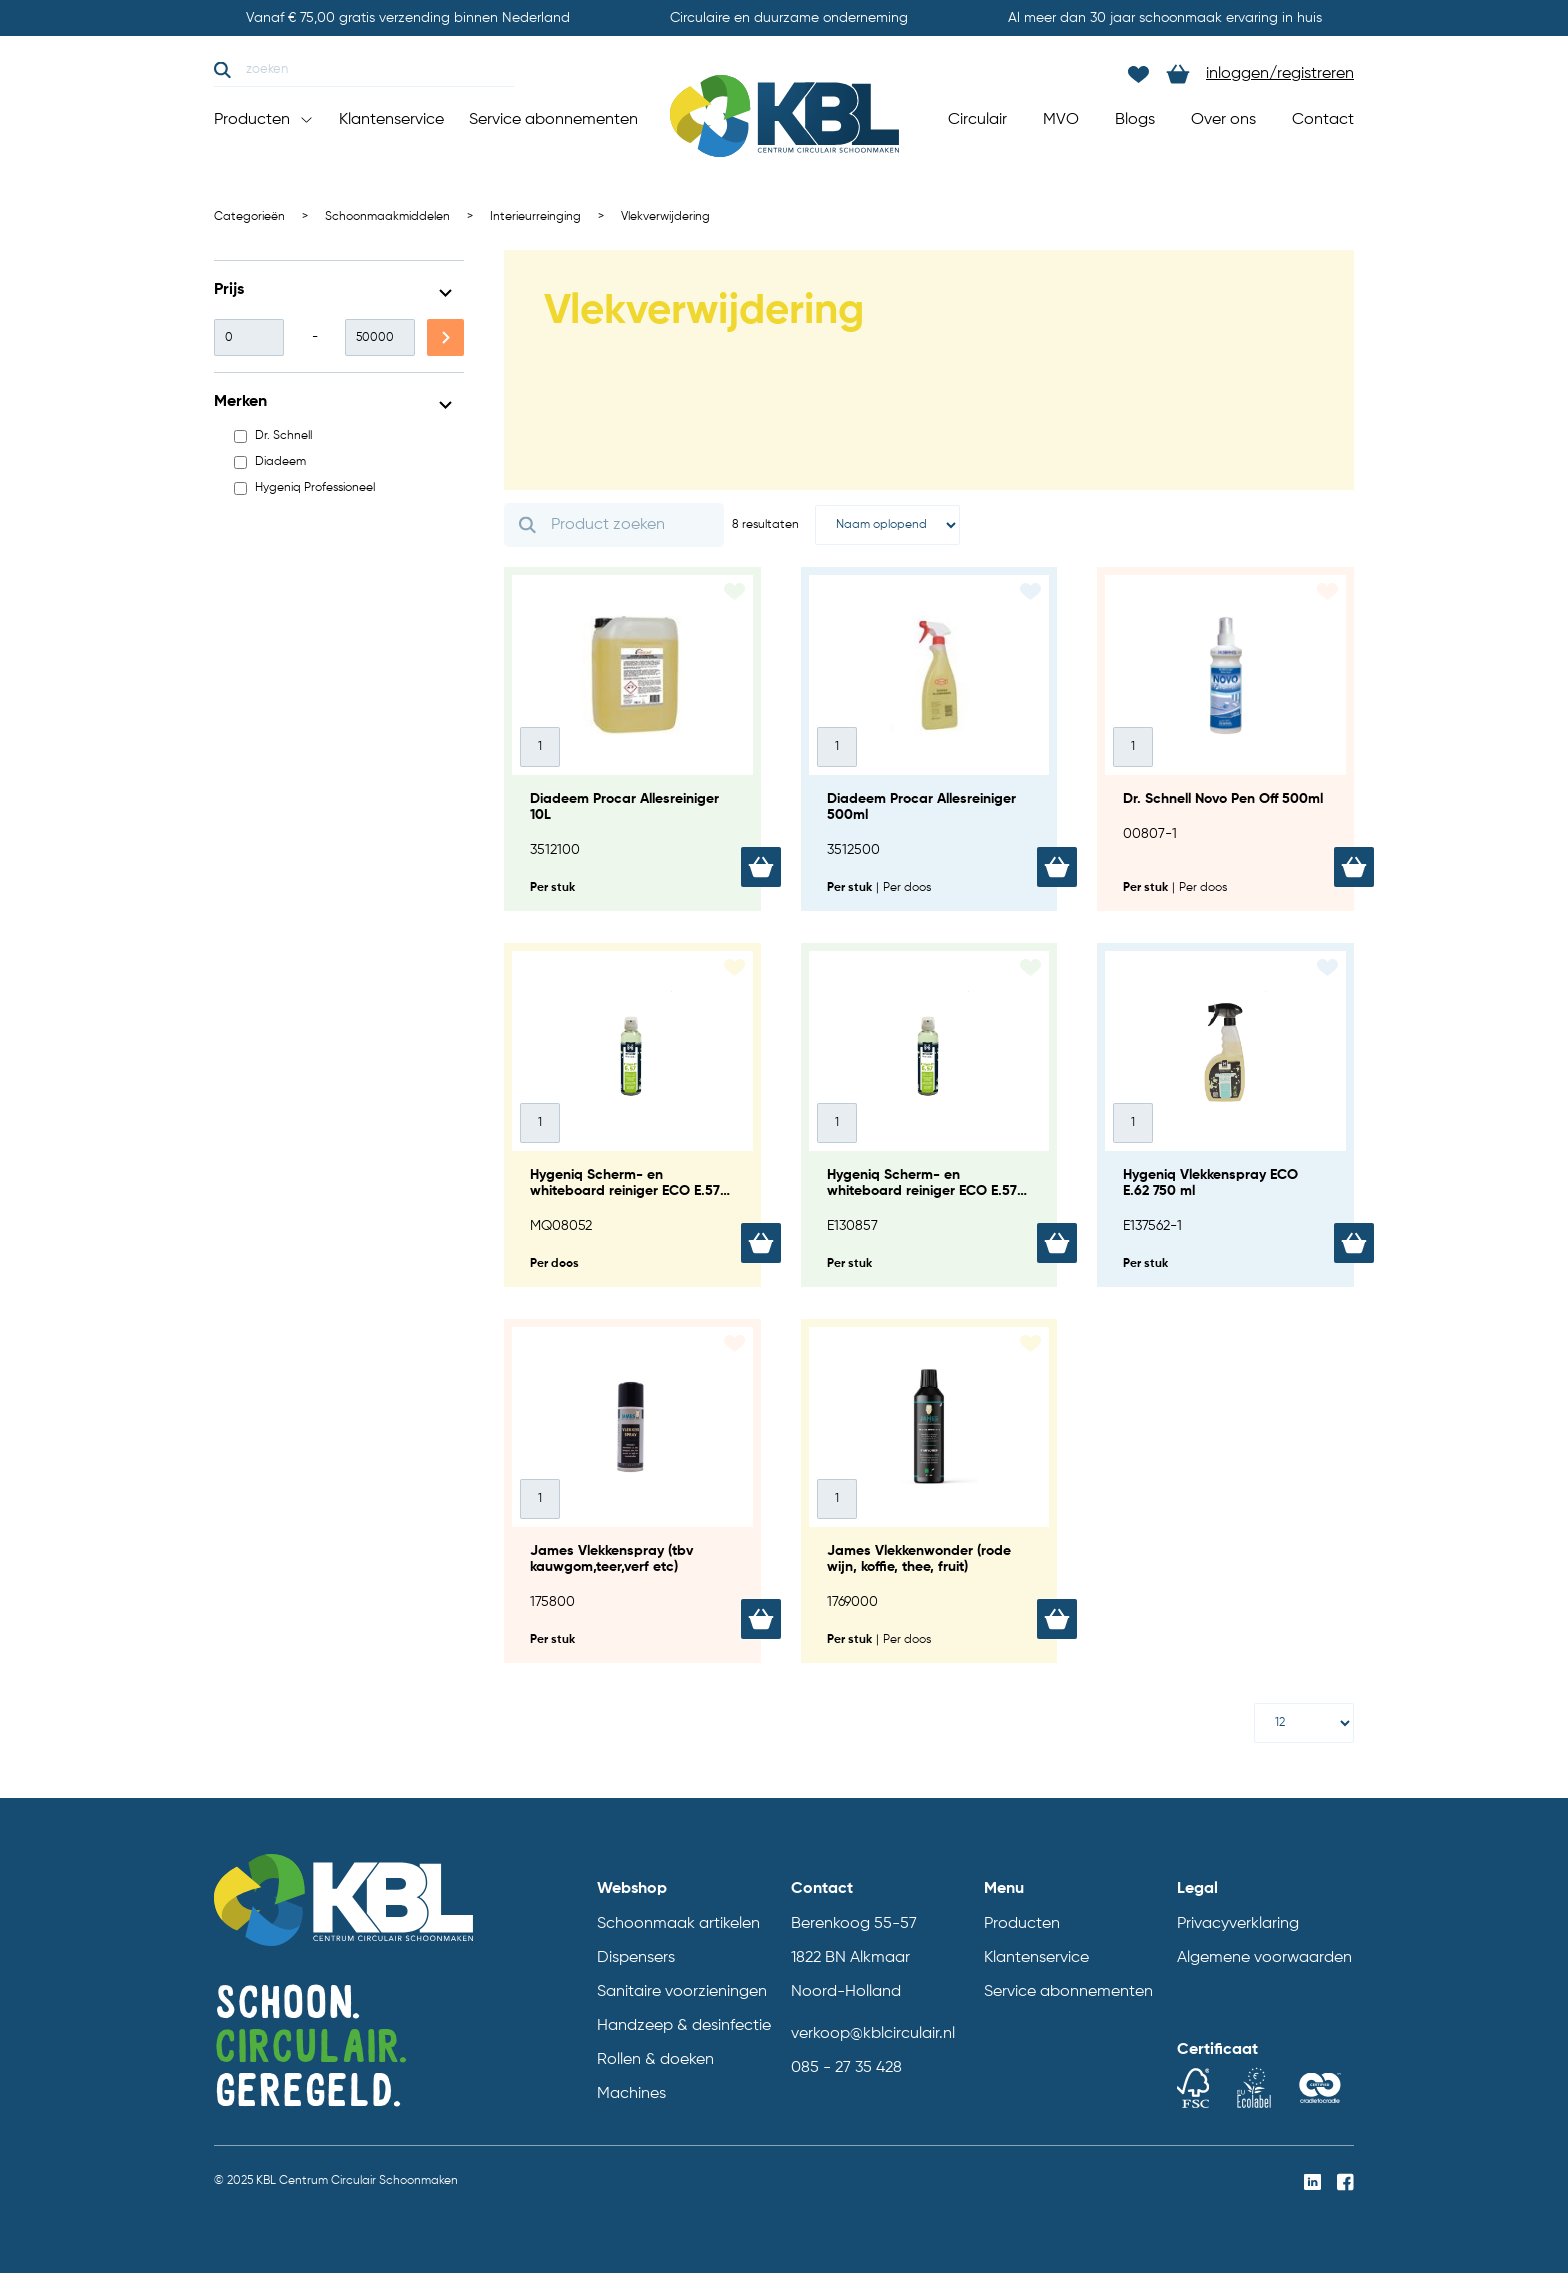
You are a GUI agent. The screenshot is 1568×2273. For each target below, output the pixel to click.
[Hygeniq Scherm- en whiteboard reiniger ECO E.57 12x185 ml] (632, 1115)
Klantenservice (391, 120)
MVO (1061, 120)
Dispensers (636, 1958)
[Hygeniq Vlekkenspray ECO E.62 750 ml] (1225, 1115)
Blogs (1135, 120)
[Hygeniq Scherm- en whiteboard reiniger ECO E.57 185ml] (929, 1115)
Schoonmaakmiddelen (387, 217)
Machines (631, 2094)
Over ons (1223, 120)
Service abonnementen (553, 120)
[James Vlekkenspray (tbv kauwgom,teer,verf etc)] (632, 1491)
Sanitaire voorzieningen (682, 1992)
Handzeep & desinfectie (684, 2026)
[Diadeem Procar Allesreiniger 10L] (632, 739)
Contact (1323, 120)
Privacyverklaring (1238, 1924)
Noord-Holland (846, 1992)
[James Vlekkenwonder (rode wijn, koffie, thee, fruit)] (929, 1491)
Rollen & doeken (655, 2060)
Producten (264, 120)
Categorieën (249, 217)
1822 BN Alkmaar (850, 1958)
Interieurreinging (535, 217)
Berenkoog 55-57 (854, 1924)
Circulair (977, 120)
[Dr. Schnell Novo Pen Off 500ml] (1225, 739)
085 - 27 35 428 (846, 2068)
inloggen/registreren (1280, 74)
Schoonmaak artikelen (678, 1924)
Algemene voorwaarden (1264, 1958)
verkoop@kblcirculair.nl (873, 2034)
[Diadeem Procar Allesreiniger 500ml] (929, 739)
